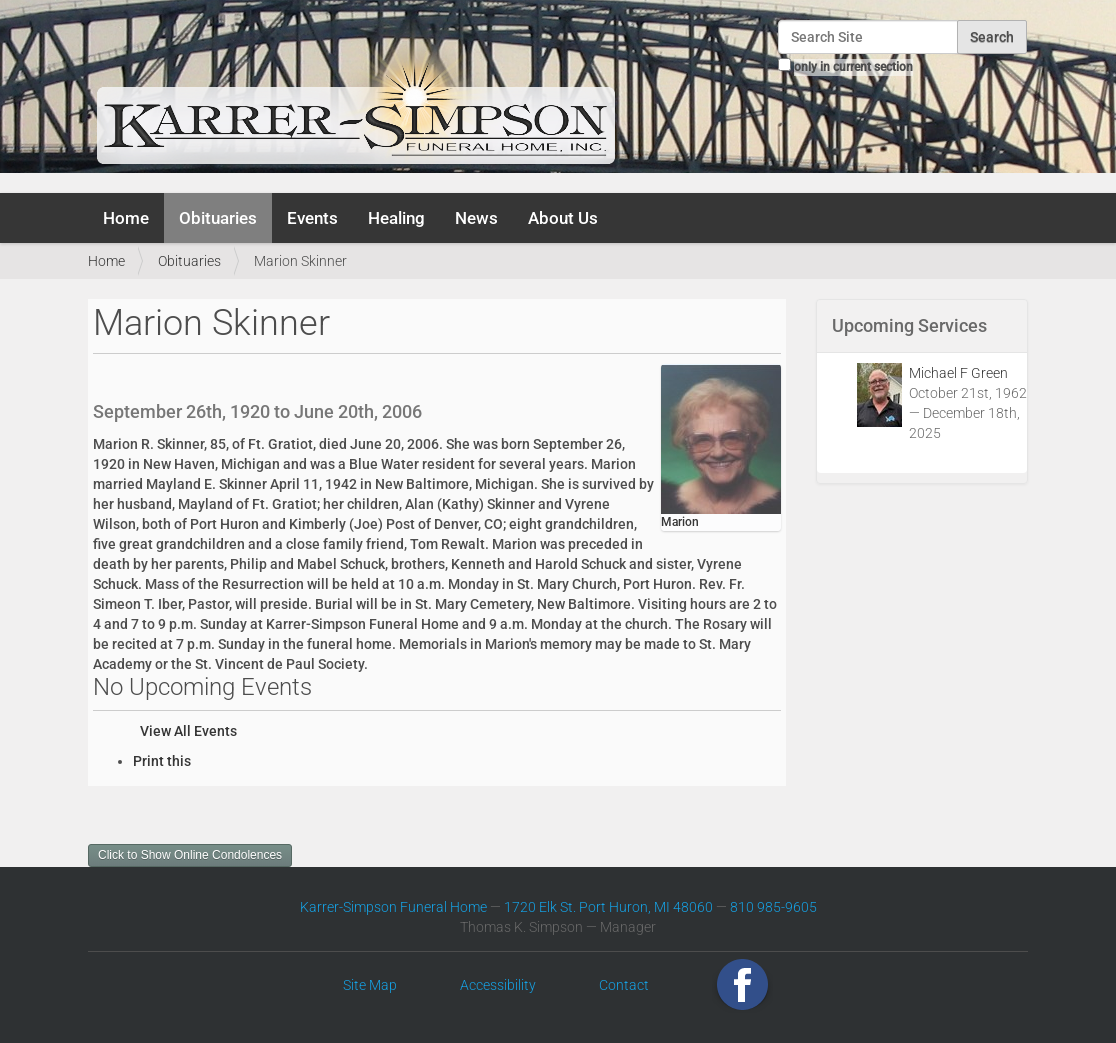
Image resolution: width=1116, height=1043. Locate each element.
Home (126, 218)
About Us (563, 218)
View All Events (188, 731)
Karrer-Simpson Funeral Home (393, 907)
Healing (396, 218)
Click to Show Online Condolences (190, 855)
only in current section (853, 67)
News (476, 218)
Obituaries (218, 218)
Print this (162, 761)
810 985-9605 (773, 907)
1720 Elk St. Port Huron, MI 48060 (608, 907)
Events (312, 218)
